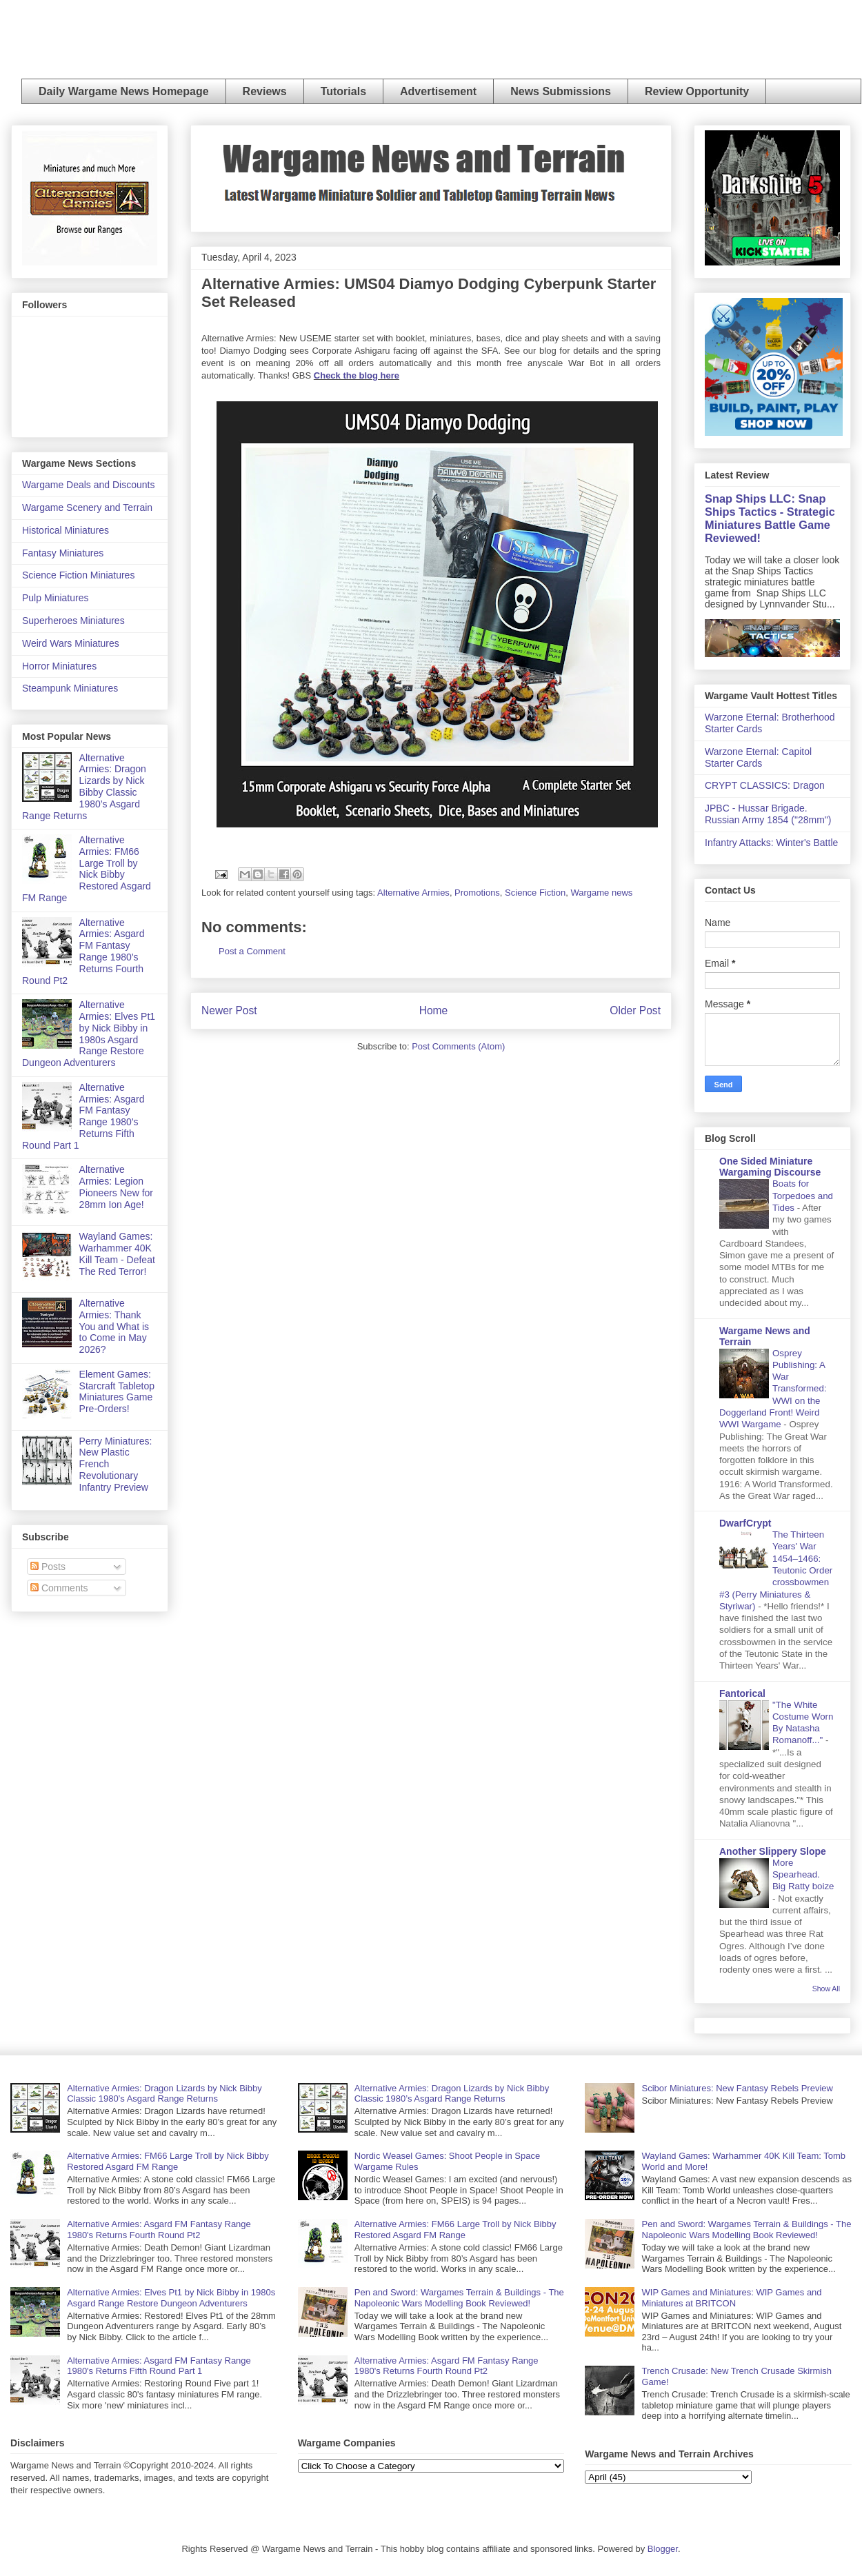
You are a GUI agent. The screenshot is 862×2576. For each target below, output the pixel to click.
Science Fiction (535, 892)
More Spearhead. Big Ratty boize (803, 1875)
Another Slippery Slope (772, 1851)
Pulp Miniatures (55, 597)
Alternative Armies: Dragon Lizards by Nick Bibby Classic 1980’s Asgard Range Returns (84, 786)
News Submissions (560, 91)
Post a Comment (252, 951)
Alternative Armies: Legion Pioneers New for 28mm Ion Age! (116, 1186)
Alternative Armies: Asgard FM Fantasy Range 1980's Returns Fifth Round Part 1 (83, 1116)
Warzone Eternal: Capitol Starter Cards (758, 757)
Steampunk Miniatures (70, 688)
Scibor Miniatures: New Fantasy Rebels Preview (737, 2088)
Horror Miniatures (59, 666)
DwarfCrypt (745, 1523)
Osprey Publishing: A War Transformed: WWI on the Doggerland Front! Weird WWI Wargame (773, 1389)
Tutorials (343, 91)
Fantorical (742, 1693)
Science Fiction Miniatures (78, 575)
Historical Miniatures (65, 530)
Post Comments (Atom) (458, 1046)
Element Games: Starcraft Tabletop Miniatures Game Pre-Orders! (116, 1391)
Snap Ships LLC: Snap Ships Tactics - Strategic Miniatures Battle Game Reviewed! (770, 518)
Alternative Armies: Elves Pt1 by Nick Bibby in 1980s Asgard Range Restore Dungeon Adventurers (88, 1033)
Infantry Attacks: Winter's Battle (771, 842)
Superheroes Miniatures (73, 620)
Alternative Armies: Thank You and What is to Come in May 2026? (114, 1326)
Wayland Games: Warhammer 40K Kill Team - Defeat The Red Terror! (117, 1253)
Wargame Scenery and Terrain (87, 507)
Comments (59, 1587)
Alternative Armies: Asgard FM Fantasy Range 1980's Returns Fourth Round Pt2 (83, 951)
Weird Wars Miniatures (70, 643)
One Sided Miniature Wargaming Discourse (770, 1167)
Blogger (663, 2549)
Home (433, 1010)
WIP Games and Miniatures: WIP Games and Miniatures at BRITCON (732, 2297)
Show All (826, 1988)
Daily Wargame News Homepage (124, 91)
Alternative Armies (413, 892)
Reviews (265, 91)
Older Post (635, 1010)
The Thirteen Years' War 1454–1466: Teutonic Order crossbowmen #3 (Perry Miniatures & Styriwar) (775, 1570)
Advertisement (438, 91)
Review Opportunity (697, 91)
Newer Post (229, 1010)
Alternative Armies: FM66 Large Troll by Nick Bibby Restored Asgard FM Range (86, 868)
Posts (48, 1566)
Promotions (477, 892)
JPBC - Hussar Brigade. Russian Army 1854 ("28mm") (768, 814)
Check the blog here (356, 375)
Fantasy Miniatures (62, 553)
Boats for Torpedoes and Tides (802, 1195)
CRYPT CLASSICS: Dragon (765, 785)
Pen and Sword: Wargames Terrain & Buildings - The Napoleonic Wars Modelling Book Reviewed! (459, 2297)
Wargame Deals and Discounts (88, 484)
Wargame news (601, 892)
